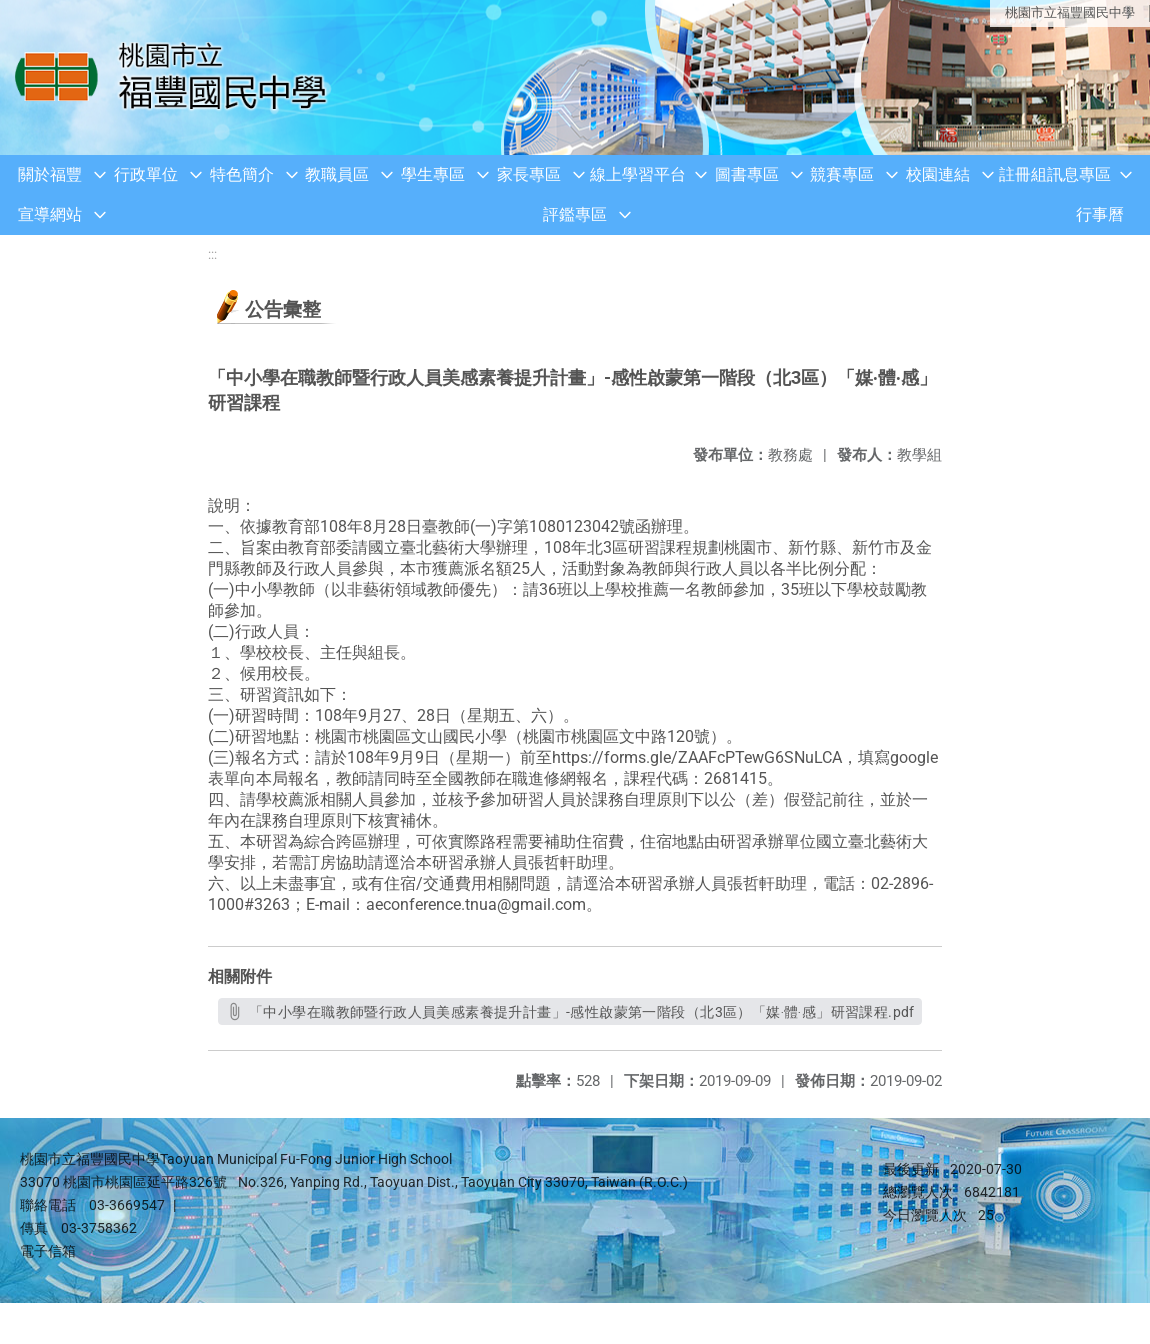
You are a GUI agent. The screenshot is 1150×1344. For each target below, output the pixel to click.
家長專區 (529, 174)
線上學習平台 (638, 174)
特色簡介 (242, 174)
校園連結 (938, 174)
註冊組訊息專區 (1055, 174)
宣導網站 (50, 214)
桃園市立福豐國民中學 (1070, 12)
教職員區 (337, 174)
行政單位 (146, 174)
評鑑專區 (575, 214)
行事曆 (1100, 214)
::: (212, 254)
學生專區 (433, 174)
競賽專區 (842, 174)
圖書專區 (747, 174)
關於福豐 (50, 174)
